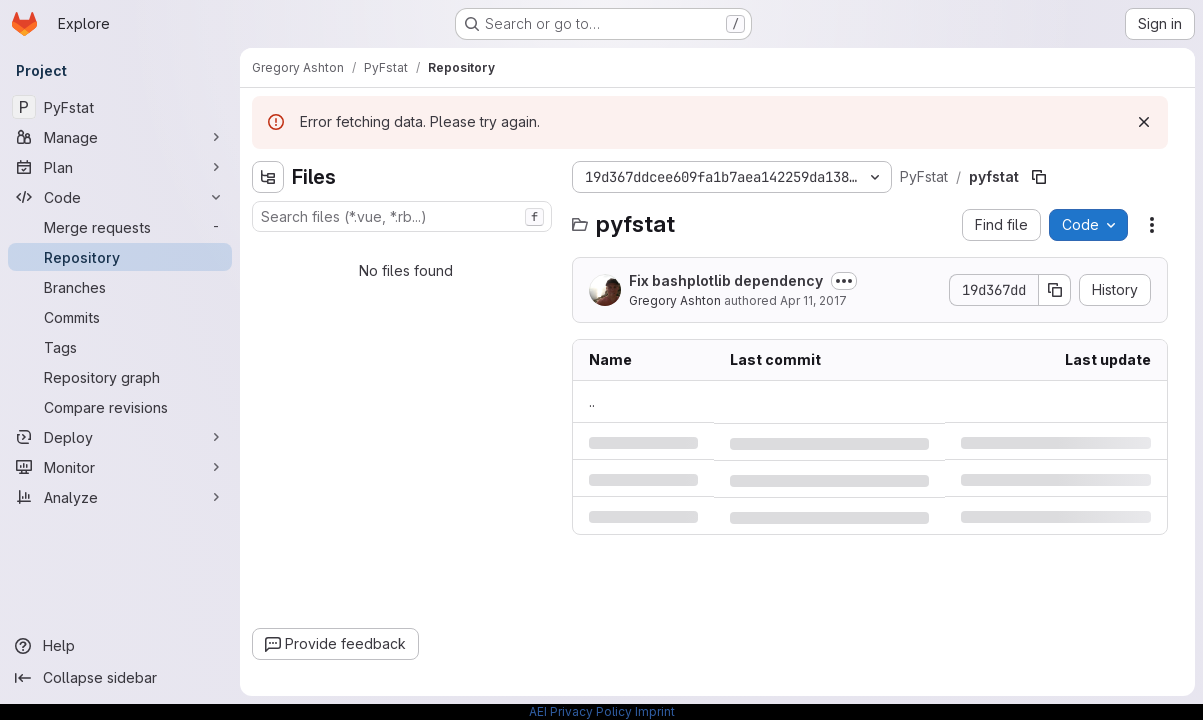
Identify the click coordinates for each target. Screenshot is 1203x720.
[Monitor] (120, 467)
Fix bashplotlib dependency (726, 280)
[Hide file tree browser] (268, 177)
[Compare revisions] (120, 407)
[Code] (120, 197)
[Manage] (120, 137)
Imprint (655, 711)
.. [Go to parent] (592, 401)
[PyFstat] (120, 107)
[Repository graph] (120, 377)
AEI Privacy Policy (580, 711)
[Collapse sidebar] (120, 678)
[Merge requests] (120, 227)
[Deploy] (120, 437)
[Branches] (120, 287)
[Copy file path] (1039, 177)
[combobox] (402, 216)
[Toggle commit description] (844, 281)
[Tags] (120, 347)
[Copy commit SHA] (1055, 290)
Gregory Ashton (675, 300)
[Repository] (120, 257)
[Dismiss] (1144, 122)
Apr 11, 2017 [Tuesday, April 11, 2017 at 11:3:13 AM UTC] (813, 300)
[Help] (120, 646)
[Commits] (120, 317)
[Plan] (120, 167)
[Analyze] (120, 497)
